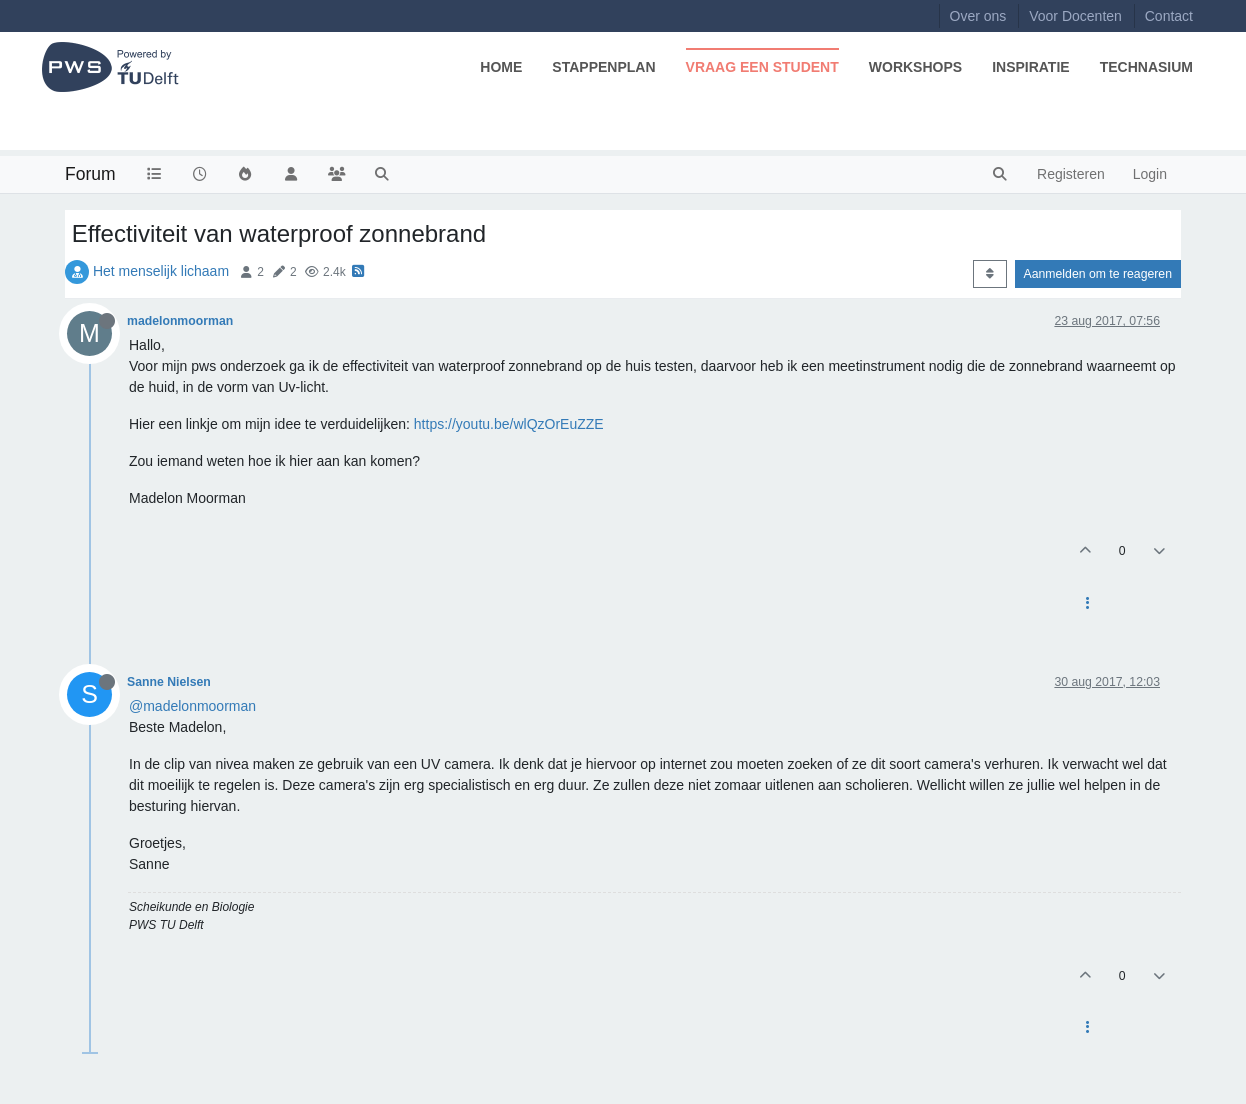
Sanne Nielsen (169, 682)
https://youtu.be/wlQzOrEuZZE (509, 424)
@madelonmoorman (192, 706)
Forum (90, 174)
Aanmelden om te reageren (1098, 274)
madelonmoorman (180, 321)
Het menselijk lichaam (161, 271)
